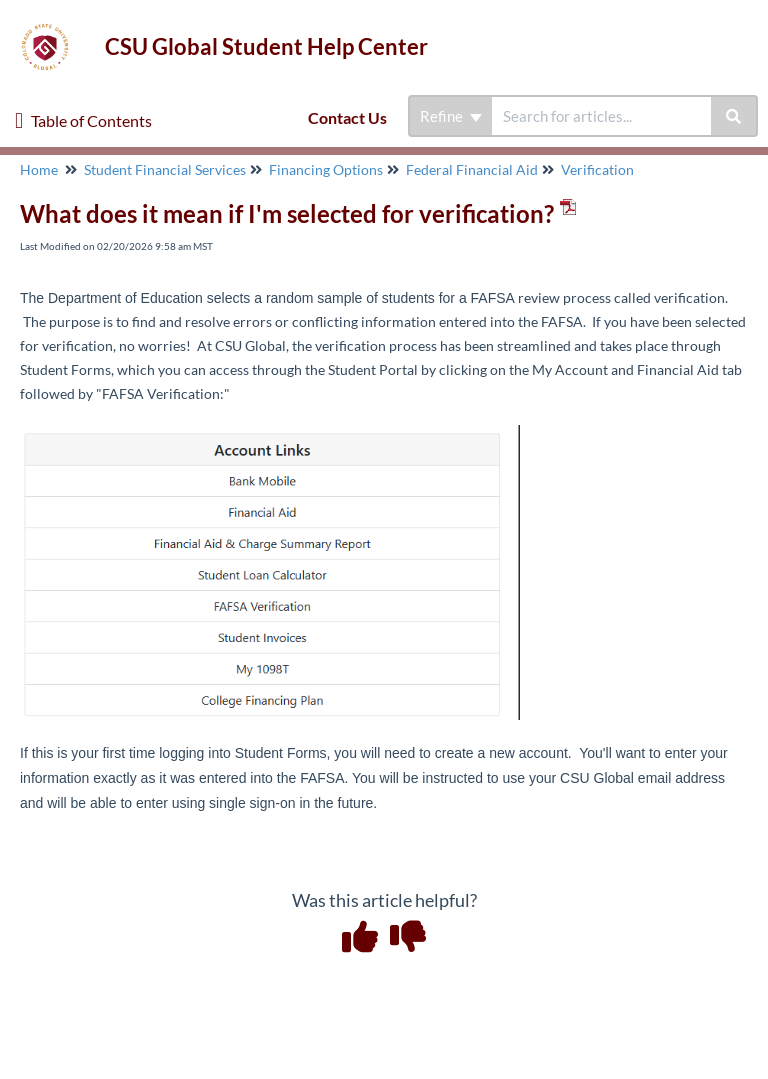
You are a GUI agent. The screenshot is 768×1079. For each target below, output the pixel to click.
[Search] (734, 116)
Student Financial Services (165, 169)
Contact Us (347, 117)
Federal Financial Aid (472, 169)
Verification (597, 169)
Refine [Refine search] (451, 116)
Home (39, 169)
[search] (601, 116)
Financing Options (326, 169)
